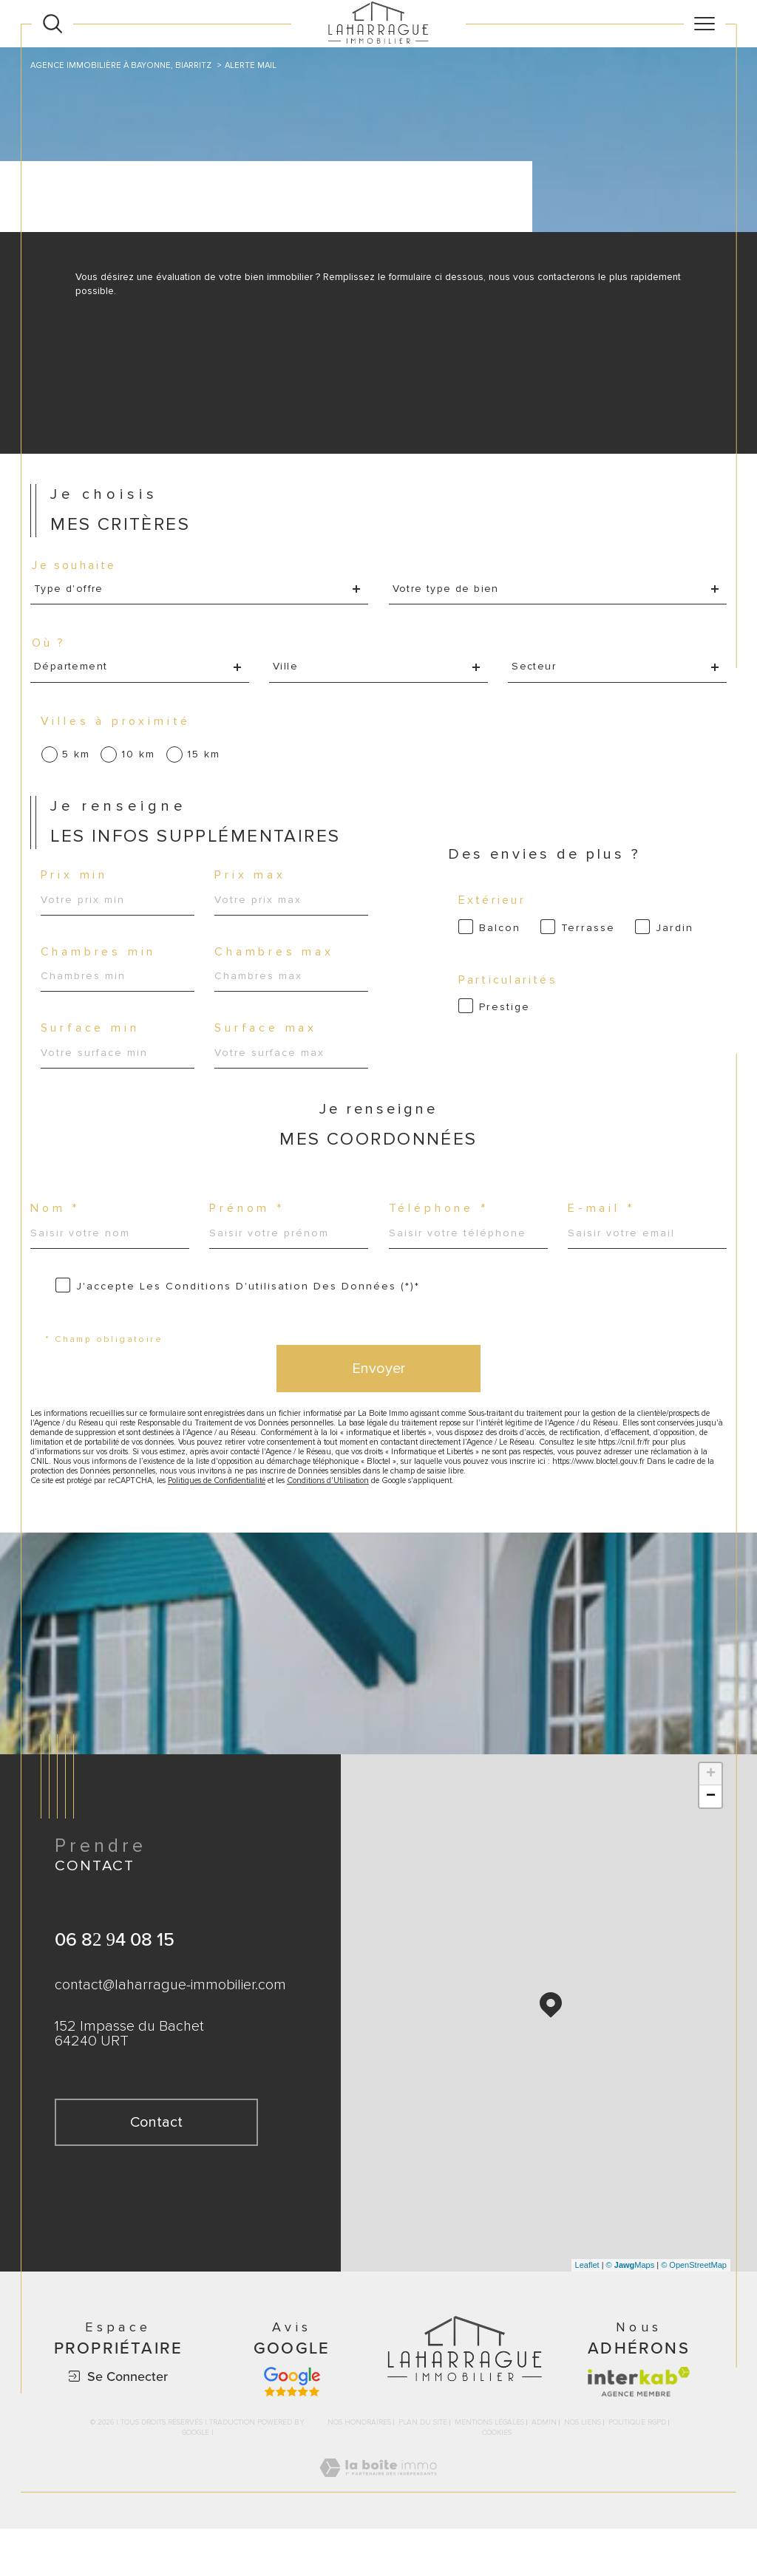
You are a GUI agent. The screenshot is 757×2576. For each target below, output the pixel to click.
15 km (206, 763)
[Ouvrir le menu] (704, 23)
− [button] (711, 1844)
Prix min (77, 889)
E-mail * (602, 1232)
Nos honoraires (359, 2469)
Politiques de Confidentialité (241, 1526)
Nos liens (582, 2469)
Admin (544, 2469)
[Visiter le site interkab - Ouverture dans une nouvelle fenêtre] (639, 2429)
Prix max (252, 889)
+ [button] (711, 1821)
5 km (78, 763)
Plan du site (422, 2469)
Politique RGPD (637, 2469)
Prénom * (250, 1232)
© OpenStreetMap (694, 2312)
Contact (736, 804)
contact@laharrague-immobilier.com (170, 2033)
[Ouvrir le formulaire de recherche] (52, 23)
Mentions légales (489, 2469)
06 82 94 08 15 (114, 1987)
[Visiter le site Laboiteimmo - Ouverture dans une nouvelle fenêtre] (378, 2531)
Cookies (497, 2480)
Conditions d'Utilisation (365, 1526)
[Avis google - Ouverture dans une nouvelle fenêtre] (292, 2429)
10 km (140, 763)
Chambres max (276, 967)
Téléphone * (441, 1232)
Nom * (58, 1232)
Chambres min (101, 967)
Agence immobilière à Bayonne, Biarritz (126, 65)
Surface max (268, 1046)
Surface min (93, 1046)
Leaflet (587, 2312)
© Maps (630, 2312)
